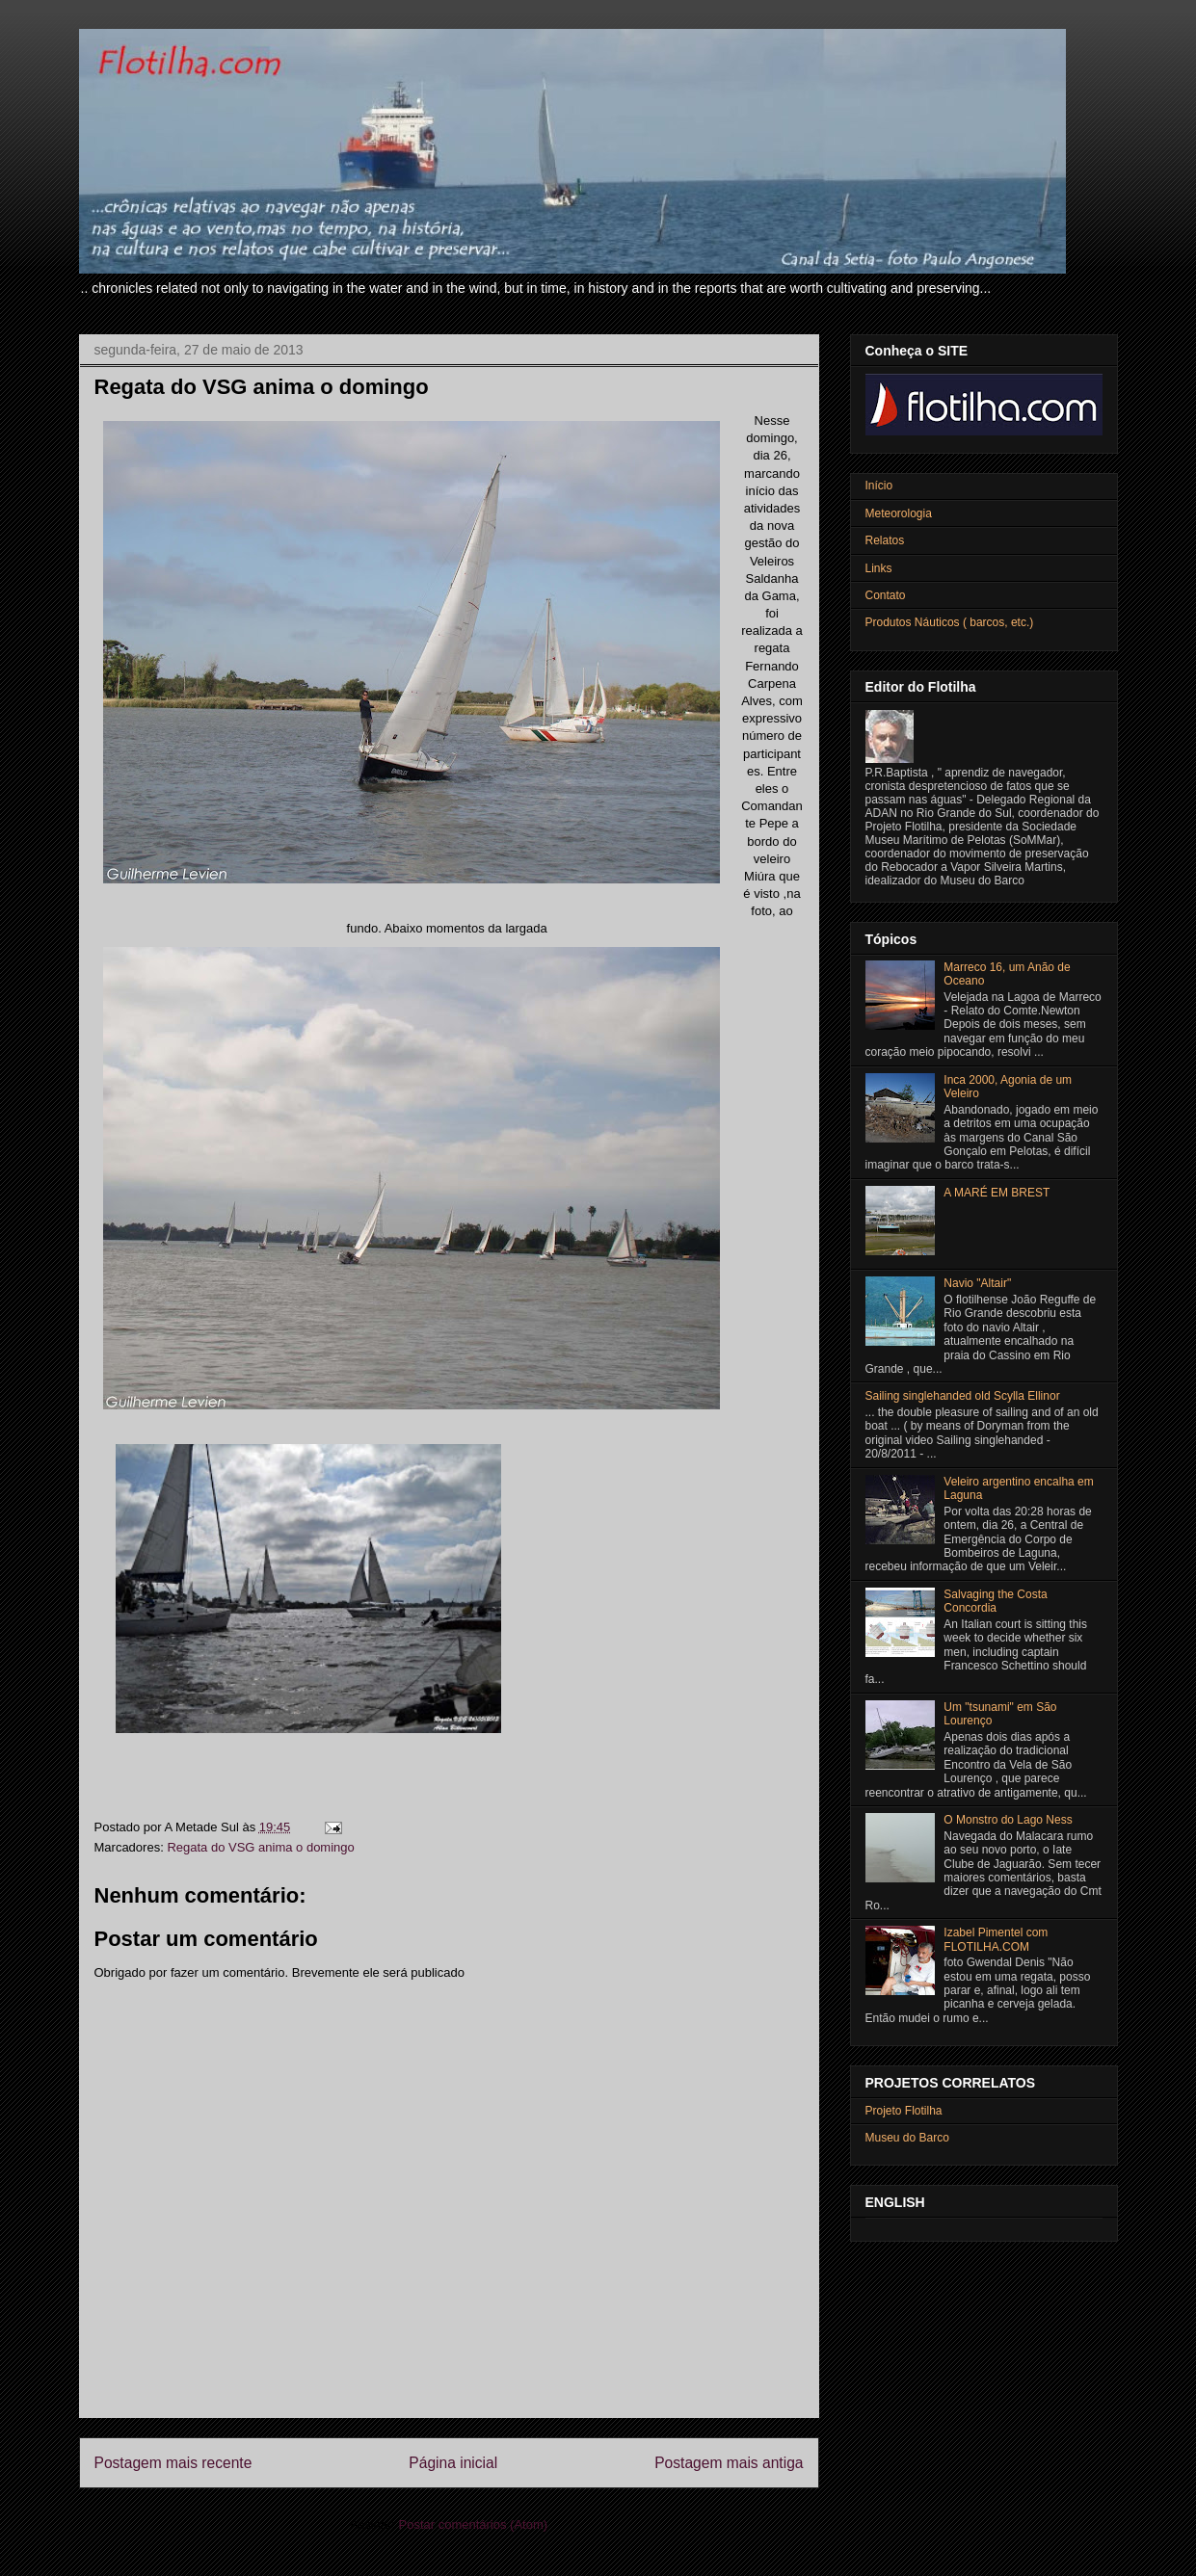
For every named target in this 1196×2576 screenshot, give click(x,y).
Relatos (885, 540)
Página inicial (453, 2463)
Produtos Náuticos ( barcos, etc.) (949, 622)
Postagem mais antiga (728, 2463)
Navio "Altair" (977, 1283)
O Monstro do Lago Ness (1008, 1820)
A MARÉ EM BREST (997, 1192)
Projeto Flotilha (904, 2110)
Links (878, 568)
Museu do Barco (907, 2137)
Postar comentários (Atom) (472, 2524)
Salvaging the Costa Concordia (995, 1601)
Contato (885, 595)
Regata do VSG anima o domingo (260, 1847)
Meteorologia (898, 513)
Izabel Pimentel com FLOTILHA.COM (996, 1939)
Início (879, 485)
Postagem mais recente (173, 2463)
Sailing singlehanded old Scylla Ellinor (962, 1396)
